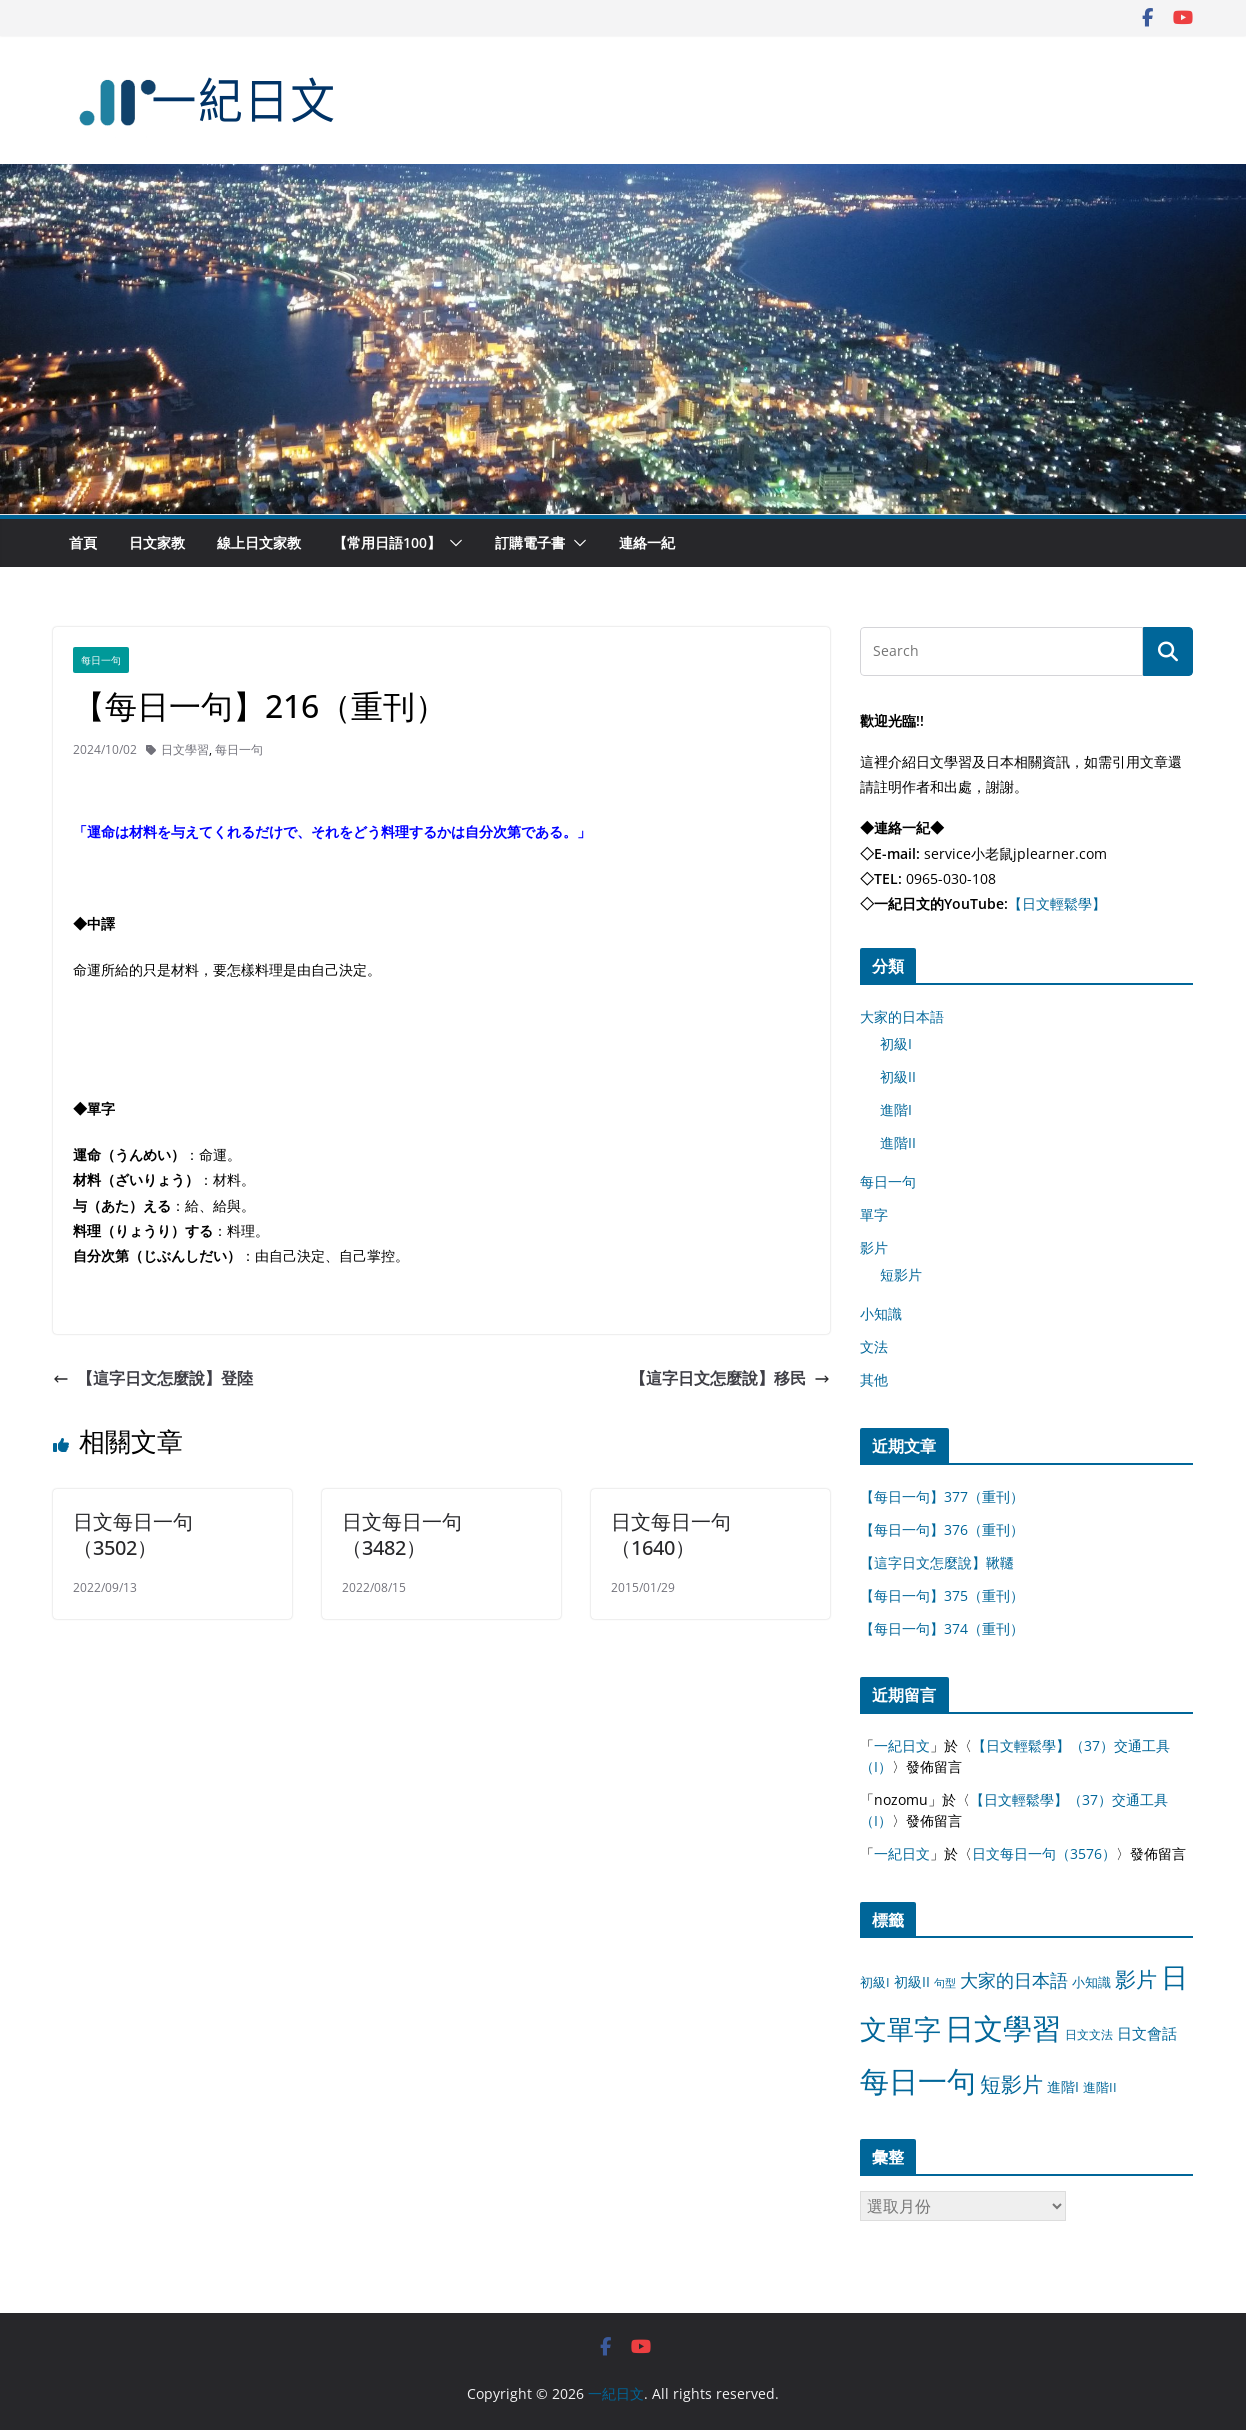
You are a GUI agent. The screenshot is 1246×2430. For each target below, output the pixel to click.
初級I (896, 1043)
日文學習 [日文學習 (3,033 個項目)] (1003, 2028)
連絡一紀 (647, 542)
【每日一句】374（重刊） (942, 1628)
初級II (898, 1076)
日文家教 (157, 542)
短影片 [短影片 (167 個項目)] (1011, 2084)
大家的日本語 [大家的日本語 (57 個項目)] (1014, 1980)
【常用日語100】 (387, 542)
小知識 (881, 1313)
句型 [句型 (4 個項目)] (945, 1983)
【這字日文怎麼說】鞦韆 (937, 1562)
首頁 (83, 542)
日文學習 (185, 749)
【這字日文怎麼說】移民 (730, 1378)
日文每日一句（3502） (133, 1534)
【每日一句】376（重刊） (942, 1529)
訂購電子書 (530, 542)
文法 (874, 1346)
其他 (874, 1379)
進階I (896, 1109)
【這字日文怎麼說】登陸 (153, 1378)
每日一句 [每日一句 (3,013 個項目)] (918, 2081)
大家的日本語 (902, 1016)
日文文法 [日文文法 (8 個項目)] (1089, 2034)
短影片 (901, 1274)
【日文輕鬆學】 (1057, 903)
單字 (874, 1214)
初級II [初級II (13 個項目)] (912, 1981)
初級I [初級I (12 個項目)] (875, 1982)
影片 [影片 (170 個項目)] (1136, 1979)
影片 (874, 1247)
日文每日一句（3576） (1044, 1853)
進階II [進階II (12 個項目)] (1100, 2087)
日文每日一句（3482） (402, 1534)
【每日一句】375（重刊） (942, 1595)
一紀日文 (902, 1745)
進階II (898, 1142)
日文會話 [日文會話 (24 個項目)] (1147, 2033)
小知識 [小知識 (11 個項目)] (1091, 1982)
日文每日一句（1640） (671, 1534)
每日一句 (101, 660)
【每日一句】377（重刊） (942, 1496)
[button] (452, 543)
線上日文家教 (259, 542)
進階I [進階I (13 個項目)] (1063, 2086)
